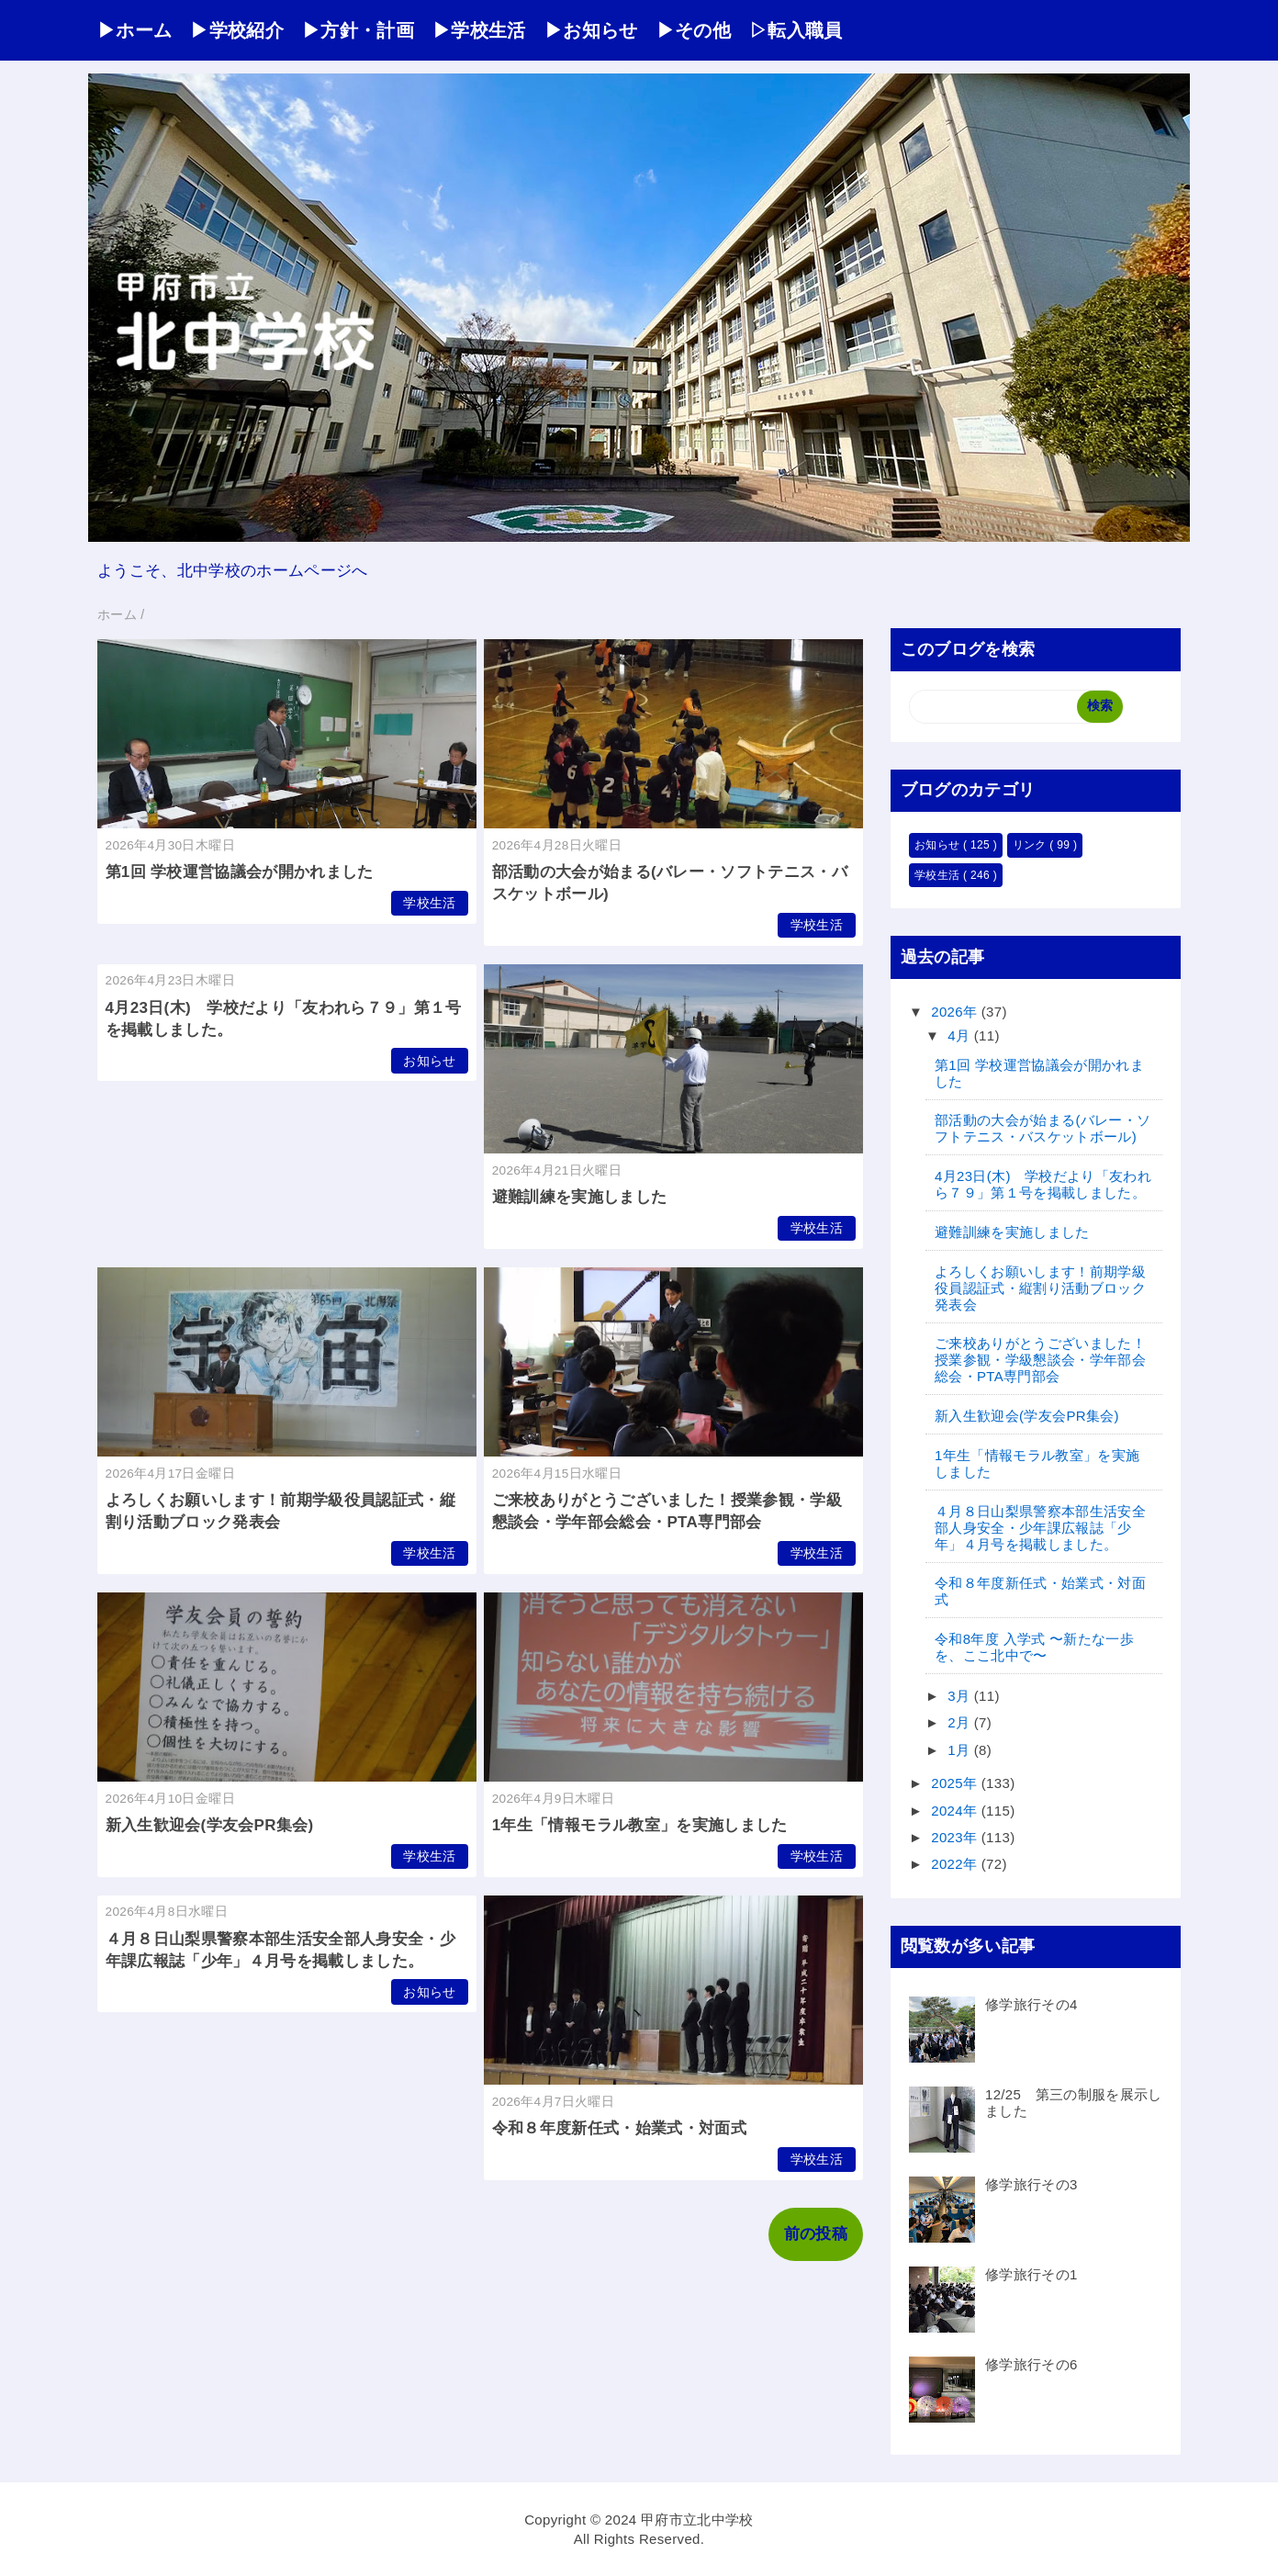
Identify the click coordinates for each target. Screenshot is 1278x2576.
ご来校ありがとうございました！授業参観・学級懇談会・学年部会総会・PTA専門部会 (1040, 1359)
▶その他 (693, 30)
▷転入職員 (796, 30)
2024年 (956, 1810)
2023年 (956, 1837)
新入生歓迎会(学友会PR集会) (210, 1825)
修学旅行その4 (1031, 2004)
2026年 (956, 1011)
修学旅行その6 (1031, 2364)
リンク (1031, 844)
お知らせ (429, 1061)
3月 (960, 1696)
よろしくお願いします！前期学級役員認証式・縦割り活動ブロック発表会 (1040, 1288)
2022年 (956, 1864)
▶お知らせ (591, 30)
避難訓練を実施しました (579, 1197)
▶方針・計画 (358, 30)
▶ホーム (134, 30)
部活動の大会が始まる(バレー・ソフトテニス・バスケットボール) (1042, 1128)
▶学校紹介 (237, 30)
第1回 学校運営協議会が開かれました (240, 872)
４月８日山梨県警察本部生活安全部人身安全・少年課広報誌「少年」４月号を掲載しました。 (1040, 1527)
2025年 (956, 1783)
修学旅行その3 (1031, 2184)
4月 (960, 1035)
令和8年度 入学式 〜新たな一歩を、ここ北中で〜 (1034, 1647)
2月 (960, 1722)
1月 (960, 1750)
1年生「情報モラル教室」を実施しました (640, 1825)
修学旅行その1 (1031, 2274)
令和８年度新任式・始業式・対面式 (619, 2128)
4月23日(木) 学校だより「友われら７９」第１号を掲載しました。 (1043, 1184)
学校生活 (429, 903)
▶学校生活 (479, 30)
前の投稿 (815, 2234)
